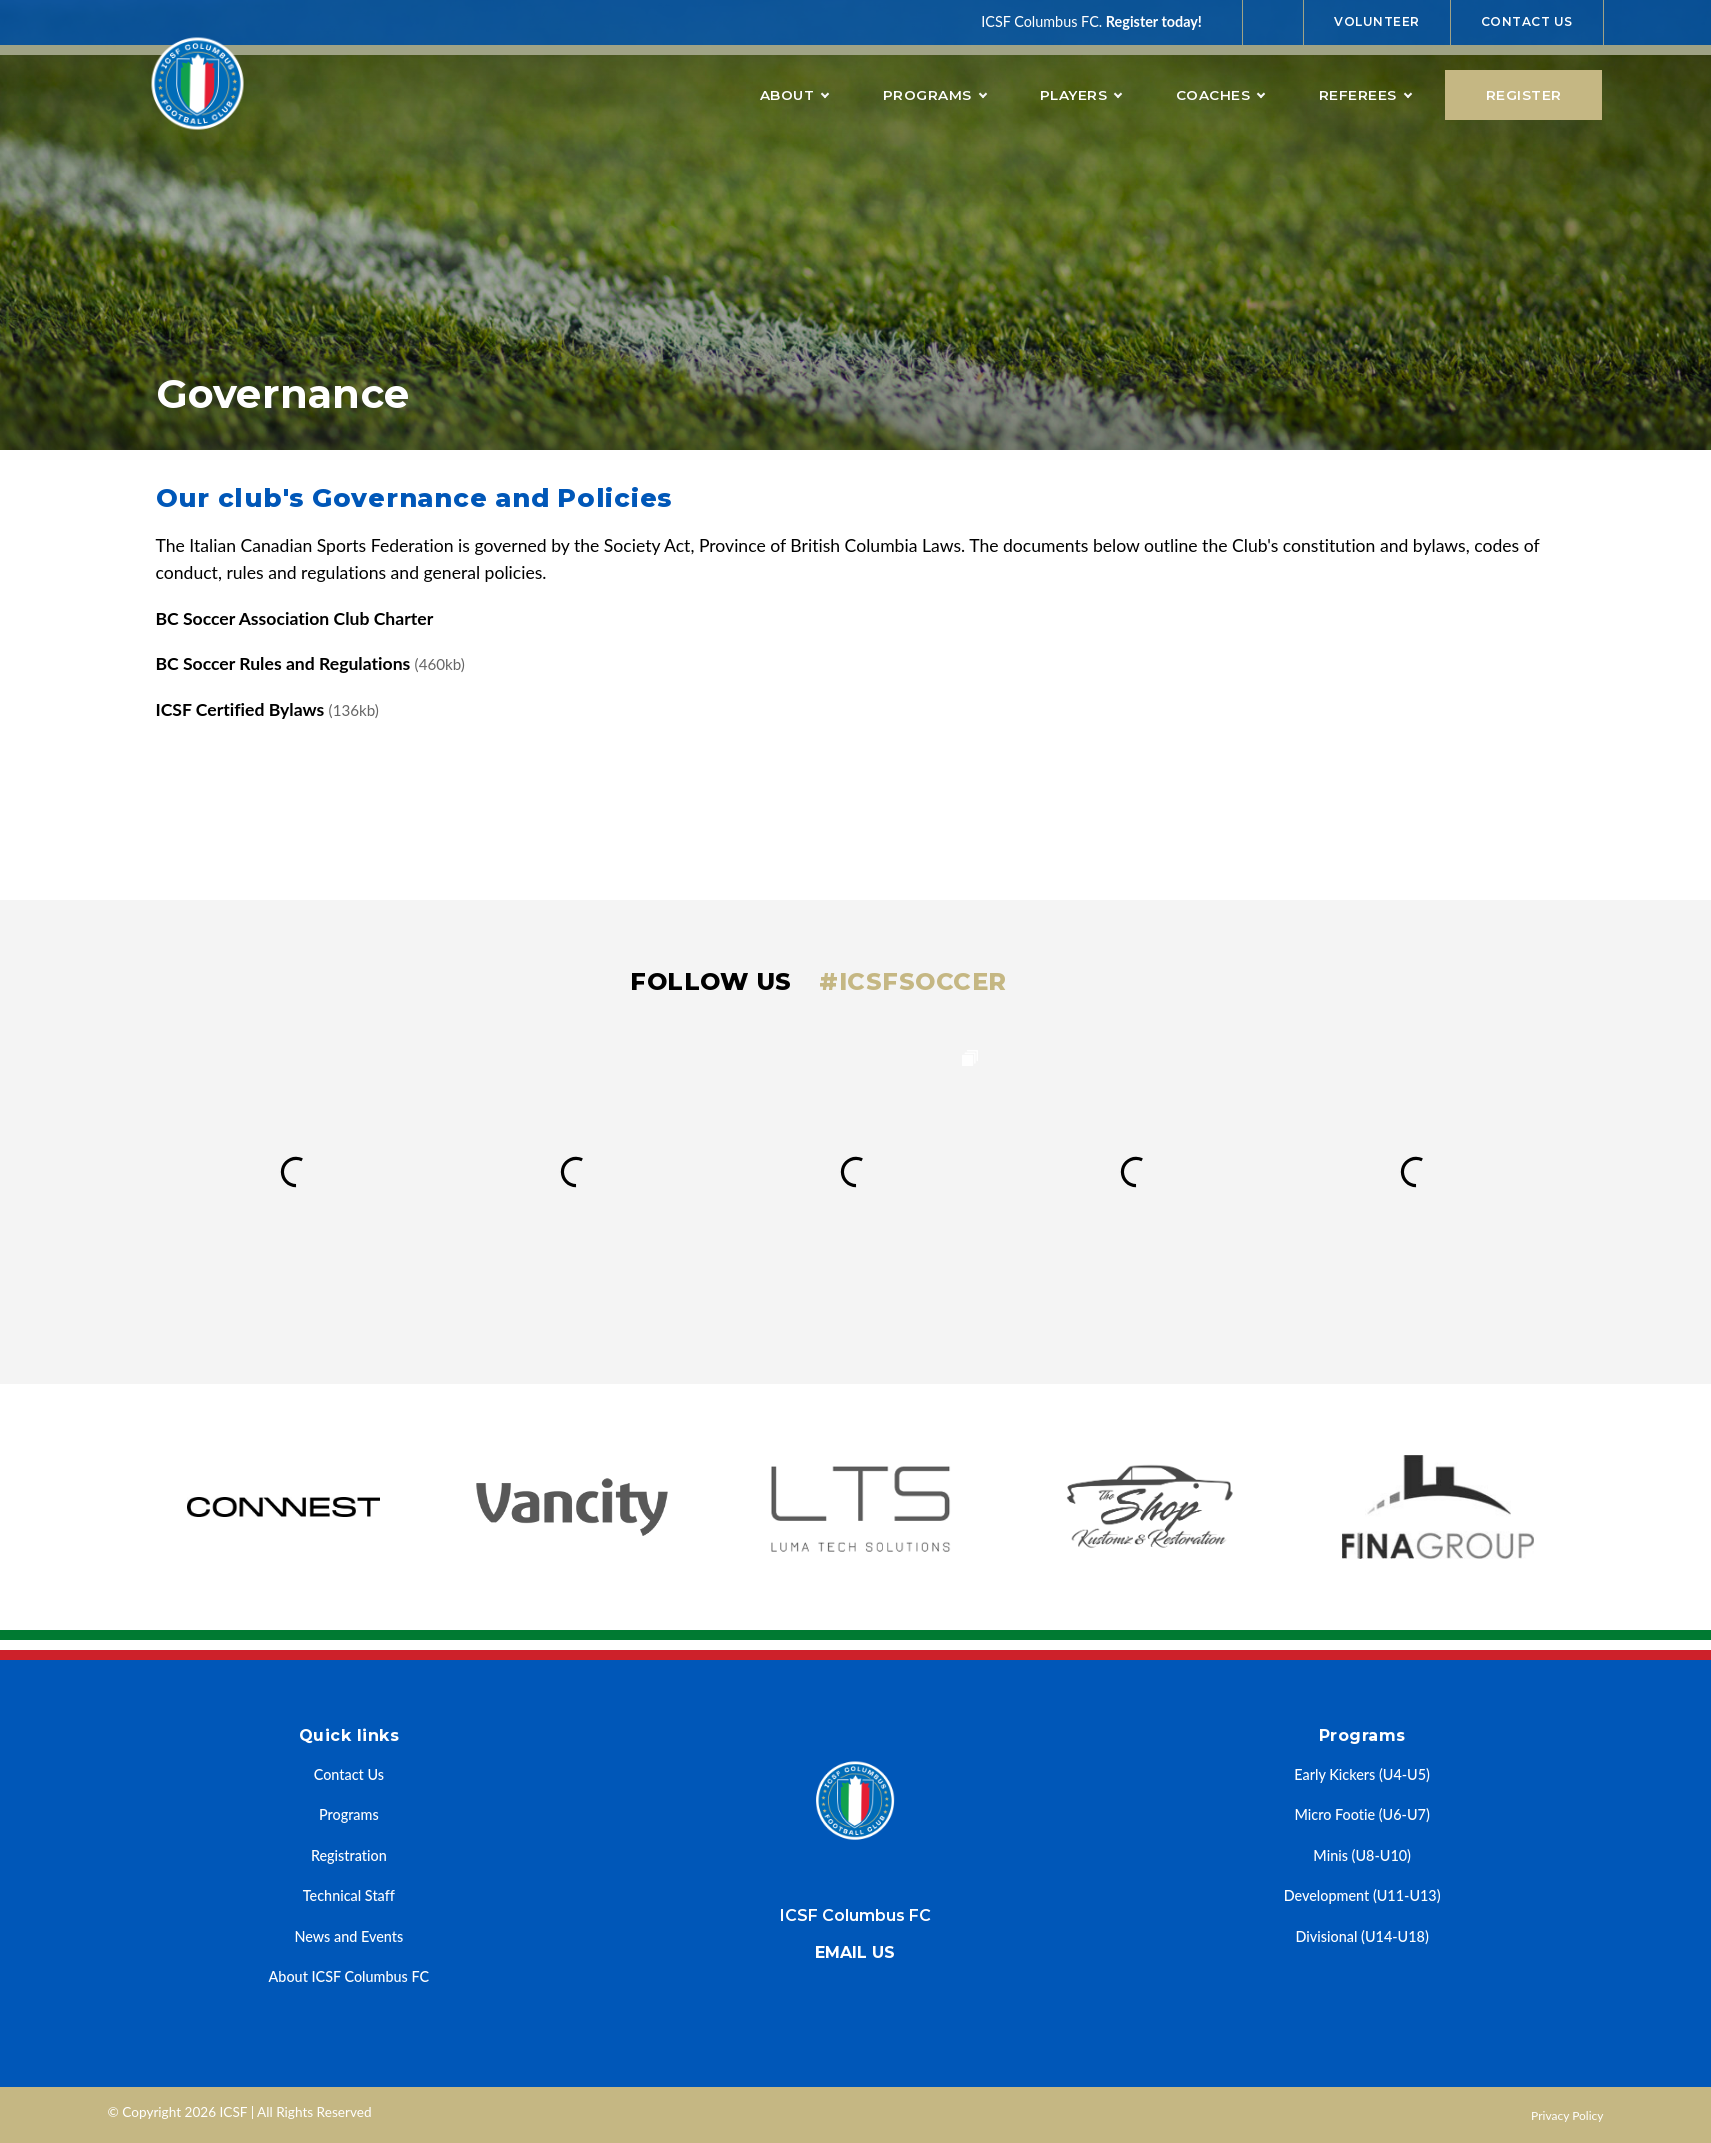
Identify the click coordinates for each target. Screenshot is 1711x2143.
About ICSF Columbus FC (349, 1976)
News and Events (348, 1936)
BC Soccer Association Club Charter (295, 618)
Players (1081, 95)
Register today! (1154, 21)
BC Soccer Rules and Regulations (310, 663)
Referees (1365, 95)
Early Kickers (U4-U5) (1362, 1774)
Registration (349, 1855)
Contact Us (1527, 21)
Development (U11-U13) (1362, 1895)
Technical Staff (349, 1895)
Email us (855, 1952)
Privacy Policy (1567, 2115)
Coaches (1220, 95)
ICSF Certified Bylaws (267, 709)
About (794, 95)
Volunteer (1377, 21)
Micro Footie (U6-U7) (1362, 1814)
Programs (934, 95)
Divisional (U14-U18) (1362, 1936)
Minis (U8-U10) (1362, 1855)
